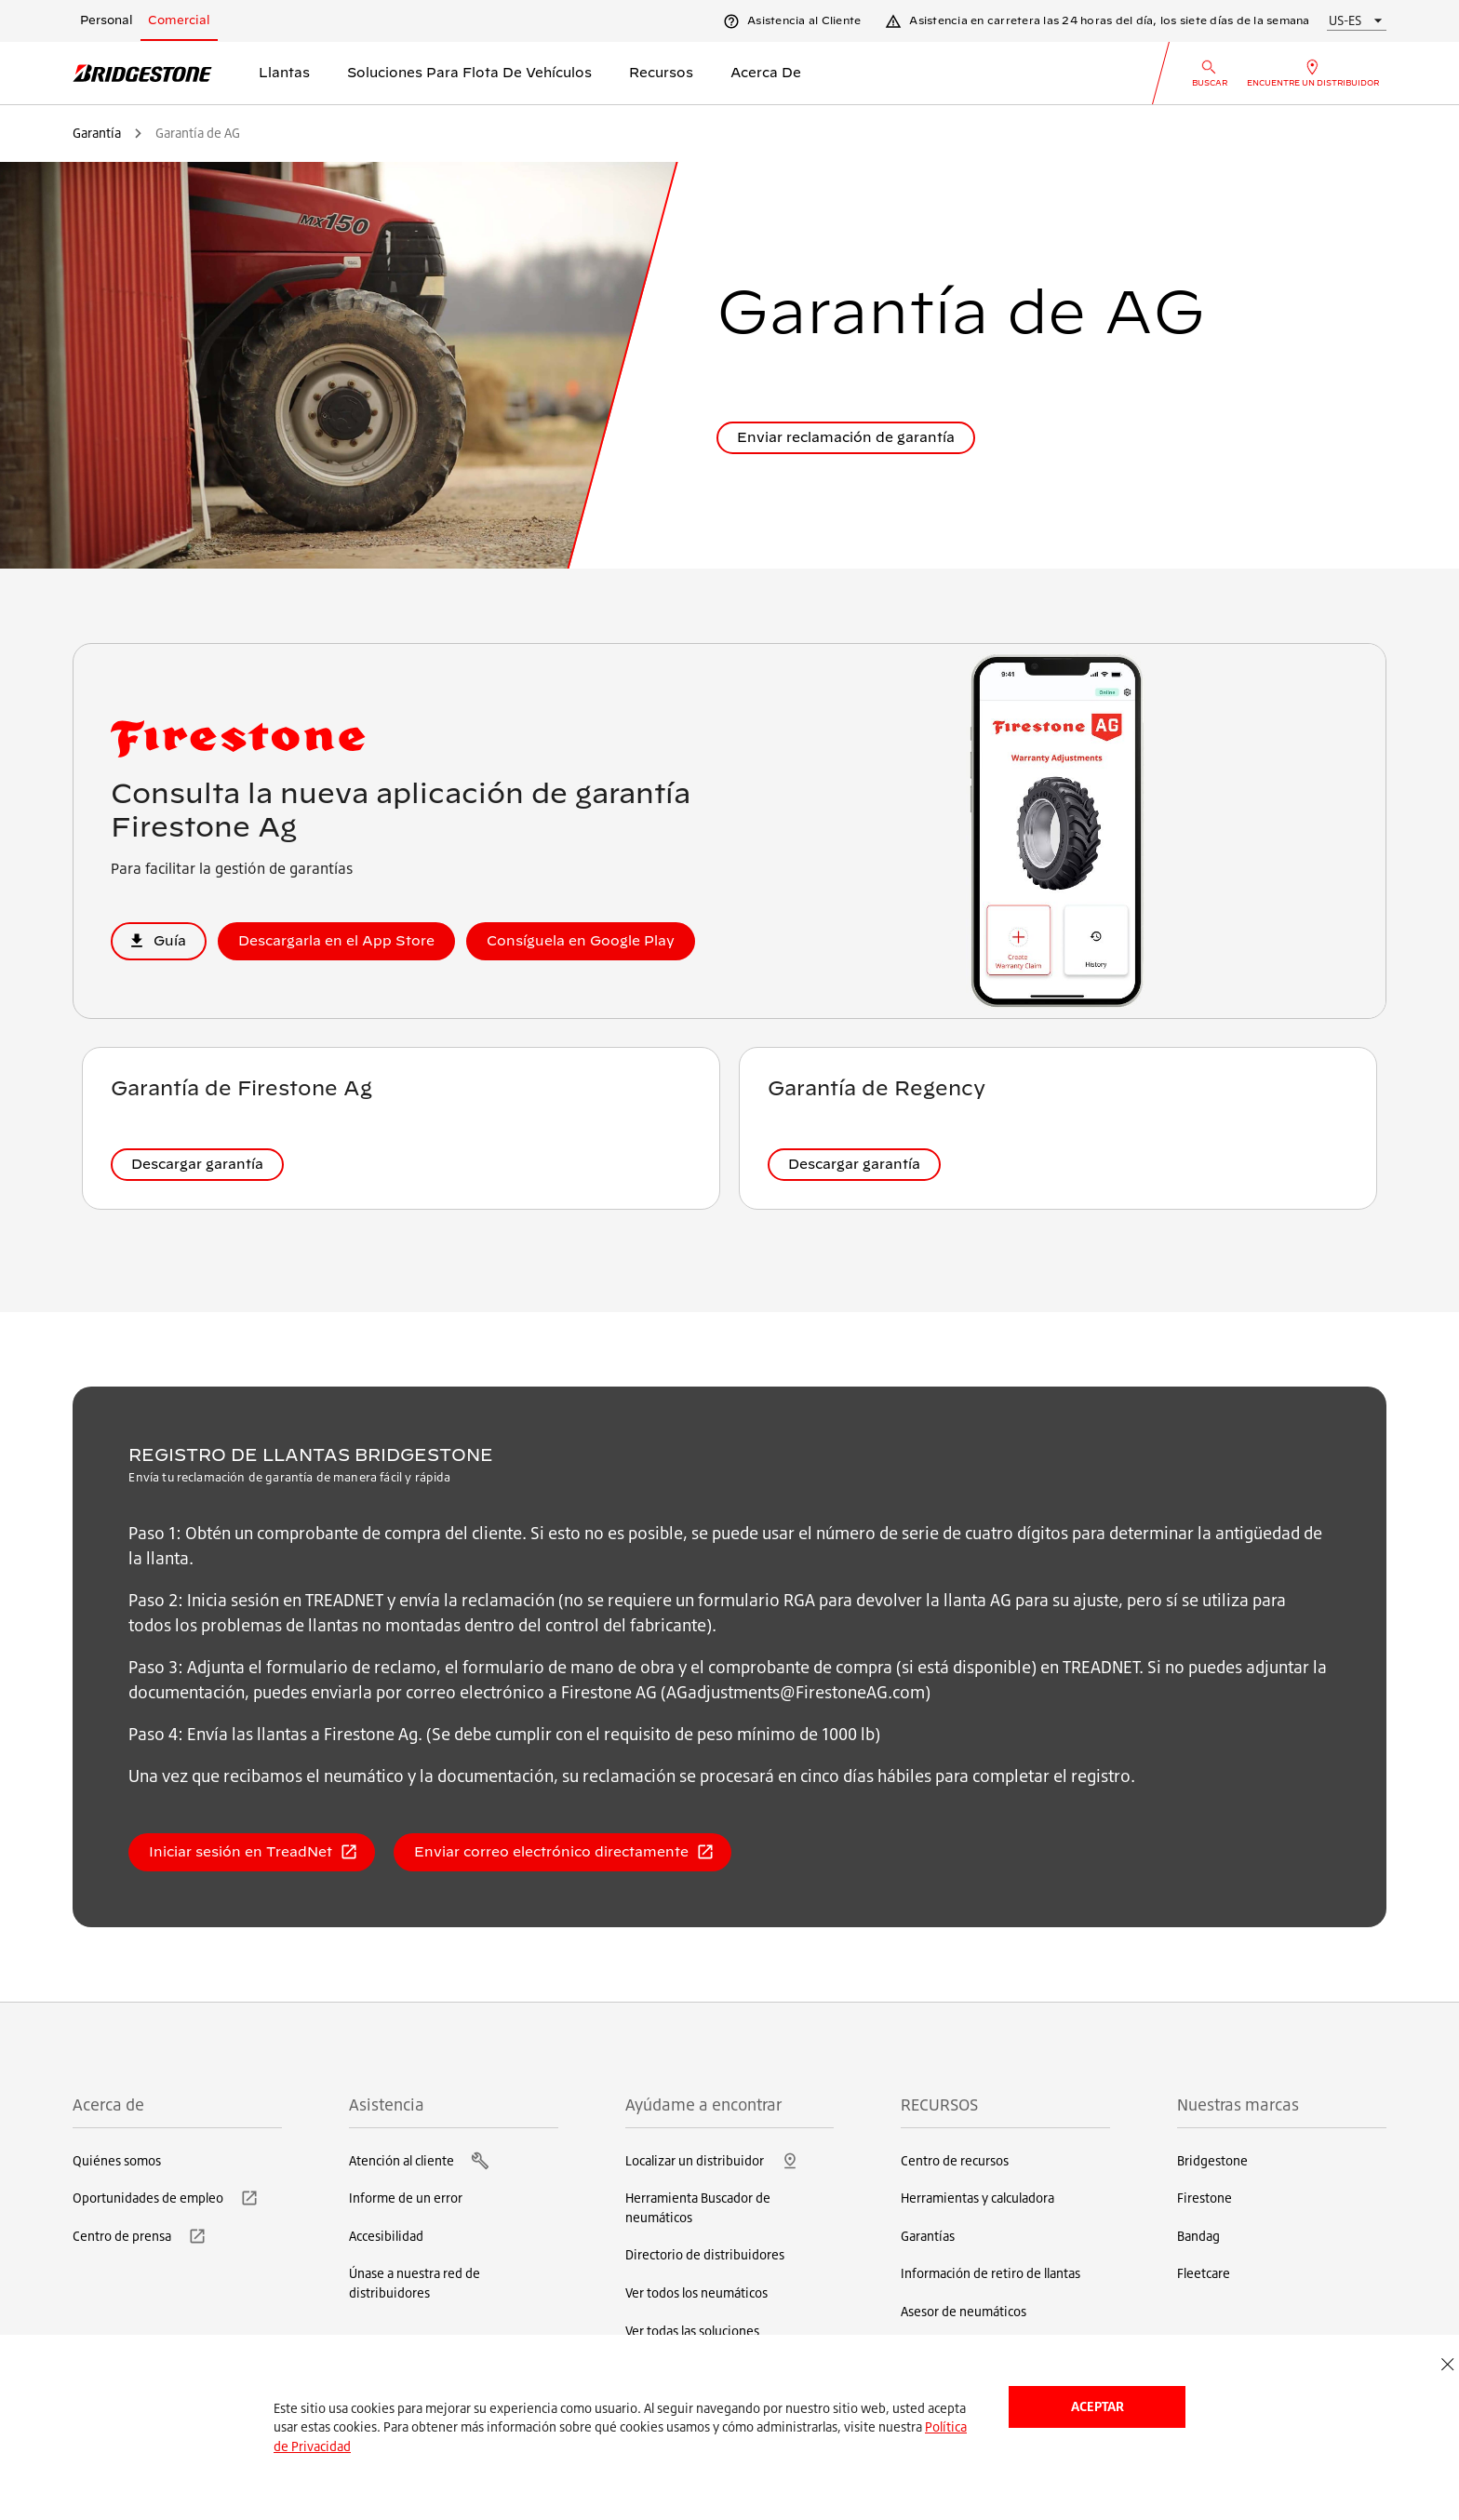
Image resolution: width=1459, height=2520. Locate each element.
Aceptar (1097, 2406)
